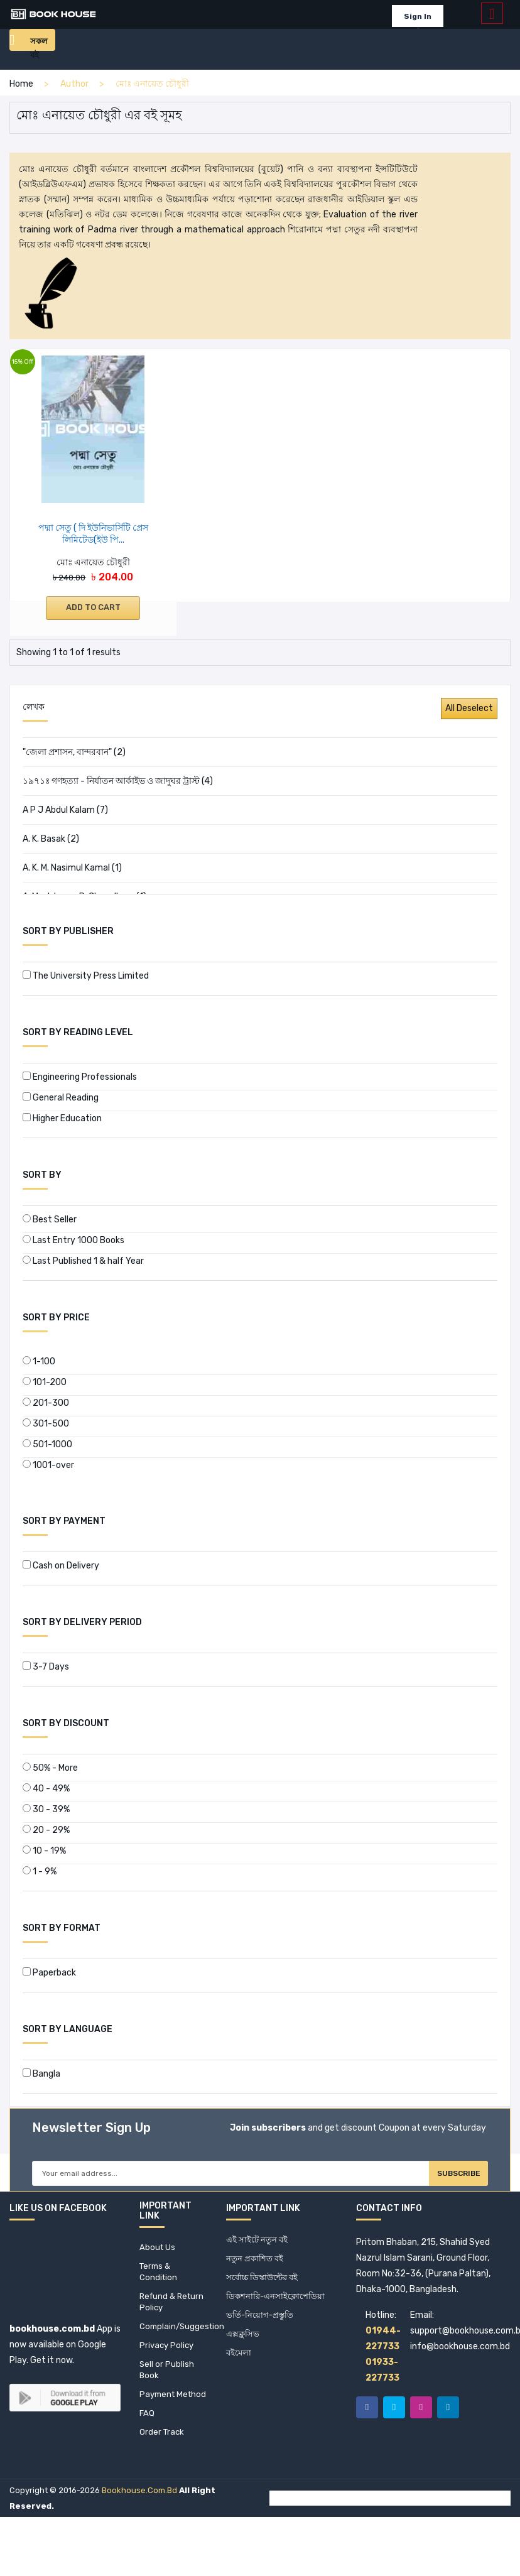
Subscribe (444, 2176)
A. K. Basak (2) (51, 839)
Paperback (49, 1972)
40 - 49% (46, 1788)
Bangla (41, 2073)
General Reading (61, 1097)
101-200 (45, 1382)
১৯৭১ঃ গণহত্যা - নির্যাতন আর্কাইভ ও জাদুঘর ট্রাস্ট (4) (118, 781)
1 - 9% (40, 1871)
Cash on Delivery (61, 1565)
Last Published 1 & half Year (83, 1261)
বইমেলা (239, 2367)
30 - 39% (46, 1809)
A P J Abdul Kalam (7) (65, 810)
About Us (157, 2254)
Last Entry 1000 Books (73, 1240)
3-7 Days (46, 1666)
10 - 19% (44, 1850)
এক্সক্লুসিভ (243, 2347)
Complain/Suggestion (173, 2339)
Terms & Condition (158, 2280)
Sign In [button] (414, 16)
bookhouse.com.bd (139, 2524)
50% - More (50, 1768)
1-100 (39, 1361)
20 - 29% (46, 1830)
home (21, 84)
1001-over (48, 1465)
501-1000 (47, 1444)
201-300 (46, 1403)
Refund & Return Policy (166, 2313)
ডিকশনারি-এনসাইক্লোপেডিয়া (278, 2307)
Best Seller (50, 1219)
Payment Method (158, 2418)
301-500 (46, 1423)
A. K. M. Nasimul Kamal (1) (72, 867)
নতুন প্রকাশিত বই (256, 2266)
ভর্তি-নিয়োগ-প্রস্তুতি (261, 2327)
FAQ (147, 2445)
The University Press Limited (86, 975)
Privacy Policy (168, 2359)
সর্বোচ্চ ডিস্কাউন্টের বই (264, 2286)
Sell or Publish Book (167, 2386)
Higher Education (62, 1118)
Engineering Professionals (80, 1077)
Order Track (162, 2465)
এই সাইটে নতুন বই (258, 2246)
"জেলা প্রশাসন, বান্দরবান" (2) (74, 752)
